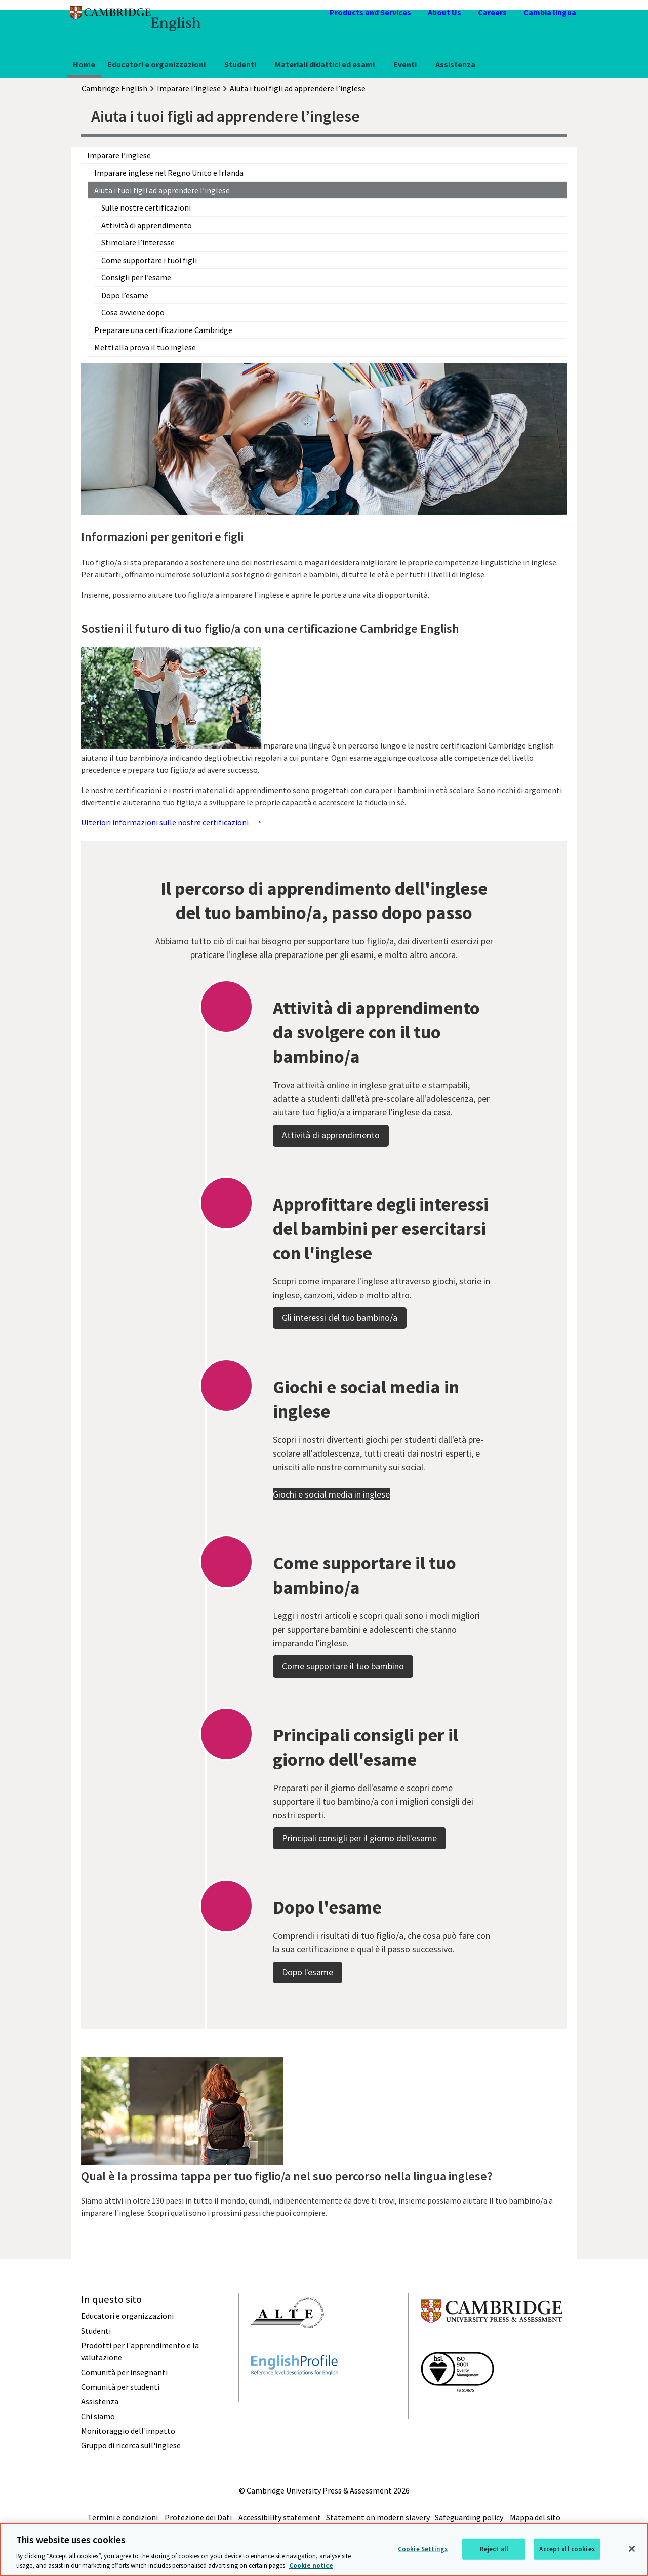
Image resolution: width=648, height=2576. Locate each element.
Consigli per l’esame (136, 277)
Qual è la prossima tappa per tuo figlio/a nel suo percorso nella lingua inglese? (287, 2176)
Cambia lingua (549, 12)
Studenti (240, 64)
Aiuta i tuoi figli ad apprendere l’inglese (162, 190)
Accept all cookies (566, 2549)
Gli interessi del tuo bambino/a (339, 1361)
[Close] (632, 2549)
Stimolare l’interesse (138, 242)
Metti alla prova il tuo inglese (145, 347)
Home (84, 64)
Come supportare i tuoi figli (149, 260)
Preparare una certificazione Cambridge (163, 330)
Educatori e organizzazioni (156, 64)
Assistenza (455, 64)
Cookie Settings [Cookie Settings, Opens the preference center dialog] (423, 2549)
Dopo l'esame (307, 2015)
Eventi (405, 64)
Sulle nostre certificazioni (146, 207)
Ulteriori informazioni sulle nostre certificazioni (165, 822)
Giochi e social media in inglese (331, 1537)
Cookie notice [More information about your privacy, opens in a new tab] (311, 2565)
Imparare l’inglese (119, 155)
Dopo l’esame (124, 295)
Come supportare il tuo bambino (343, 1709)
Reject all (494, 2549)
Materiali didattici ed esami (325, 64)
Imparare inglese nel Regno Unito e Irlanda (169, 173)
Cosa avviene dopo (133, 312)
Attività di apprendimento (146, 225)
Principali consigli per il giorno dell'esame (359, 1881)
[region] (324, 2549)
